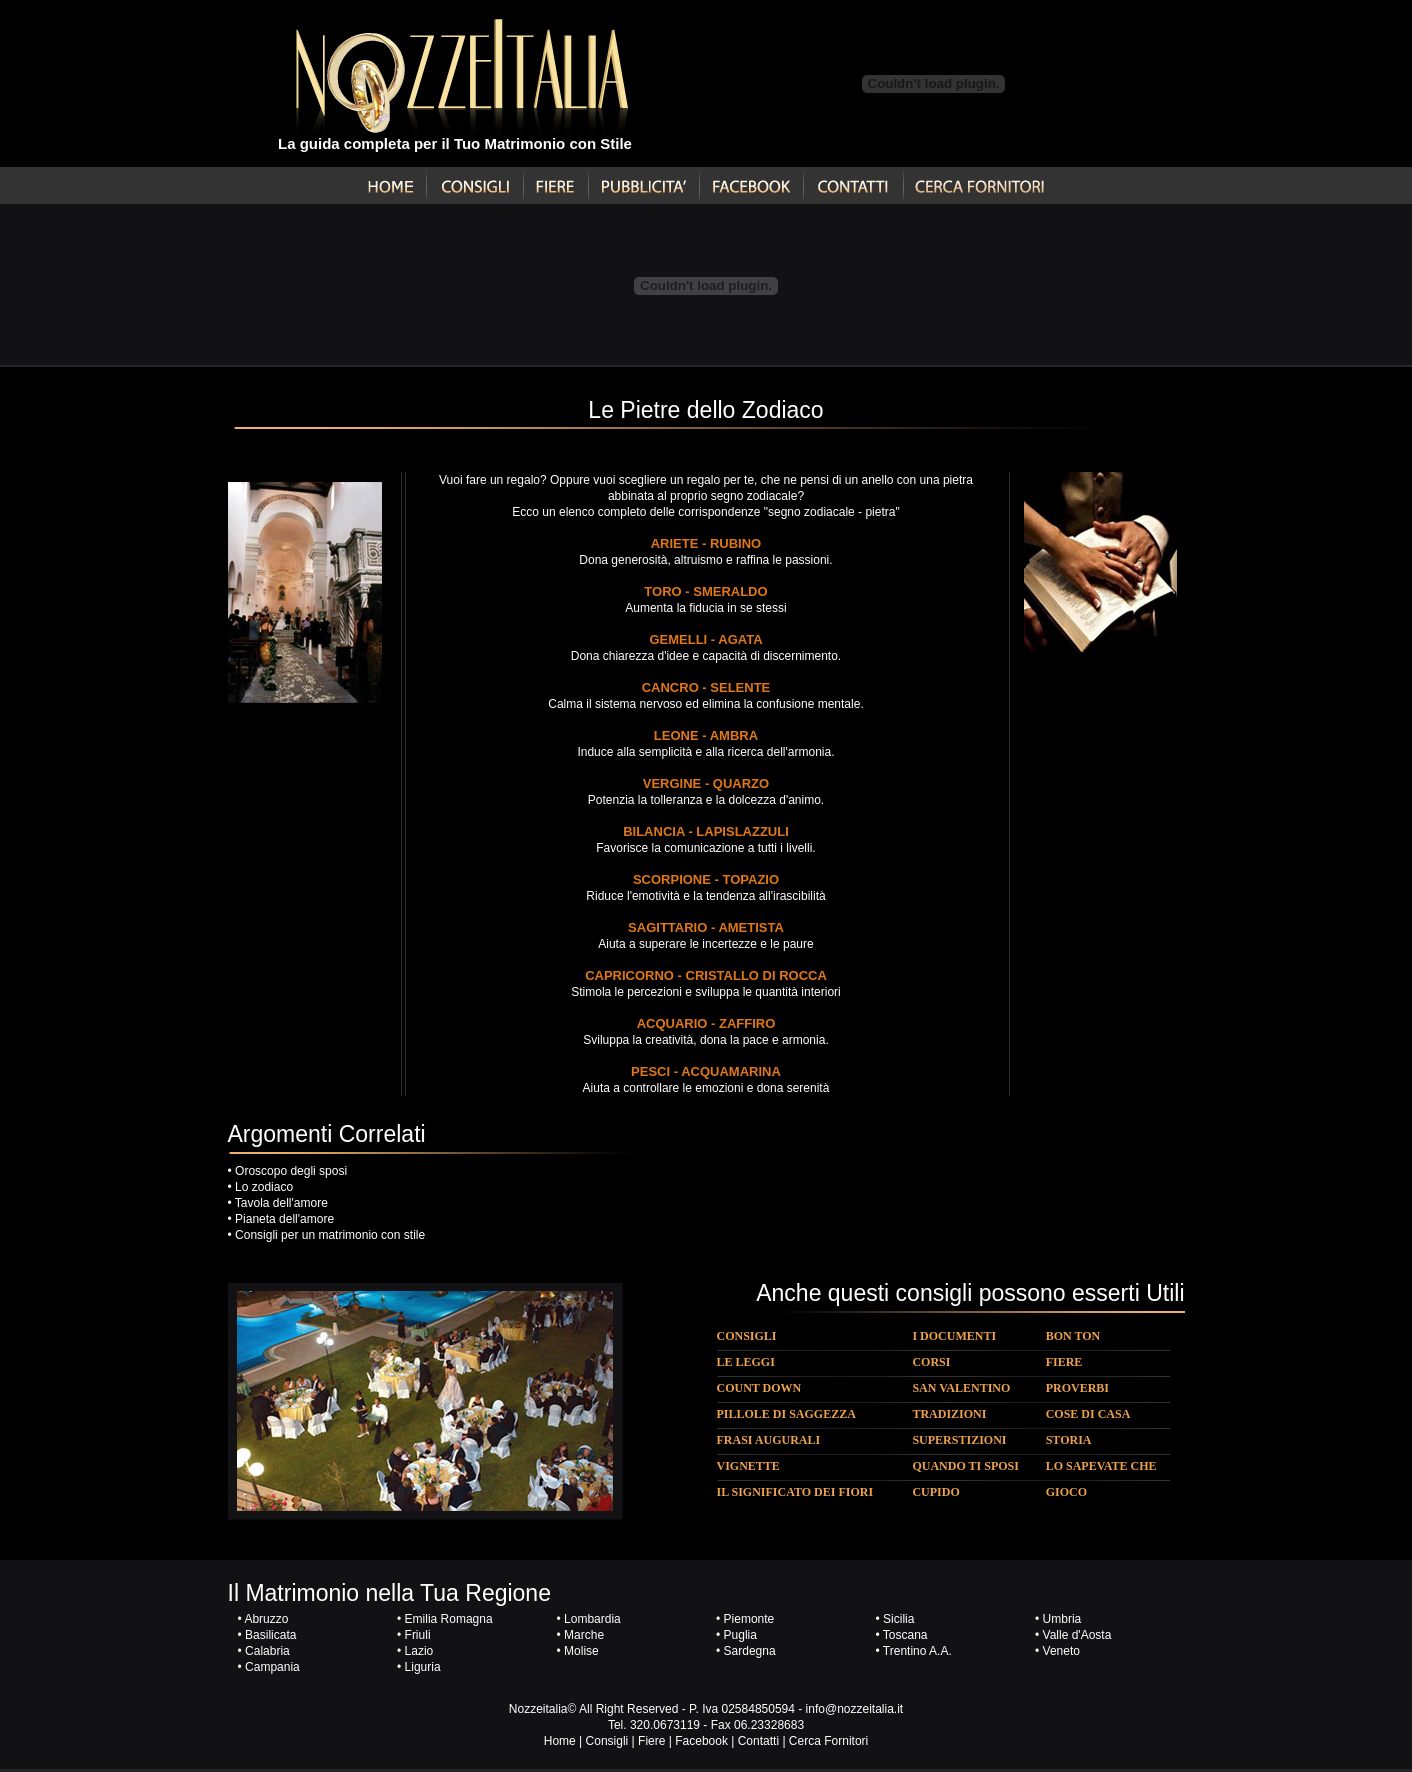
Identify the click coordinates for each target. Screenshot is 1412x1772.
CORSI (931, 1362)
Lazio (419, 1651)
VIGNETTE (748, 1466)
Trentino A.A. (917, 1651)
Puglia (740, 1635)
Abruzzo (266, 1619)
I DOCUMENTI (954, 1336)
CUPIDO (935, 1492)
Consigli (607, 1741)
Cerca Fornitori (828, 1741)
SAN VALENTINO (961, 1388)
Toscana (905, 1635)
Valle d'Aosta (1077, 1635)
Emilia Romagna (449, 1619)
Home (560, 1741)
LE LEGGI (746, 1362)
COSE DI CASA (1088, 1414)
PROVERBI (1077, 1388)
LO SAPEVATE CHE (1101, 1466)
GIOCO (1066, 1492)
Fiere (651, 1741)
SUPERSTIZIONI (959, 1440)
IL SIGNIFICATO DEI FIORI (795, 1492)
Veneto (1061, 1651)
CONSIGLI (747, 1336)
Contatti (758, 1741)
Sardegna (750, 1651)
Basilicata (270, 1635)
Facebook (701, 1741)
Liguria (423, 1667)
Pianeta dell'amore (284, 1219)
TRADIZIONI (949, 1414)
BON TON (1073, 1336)
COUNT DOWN (759, 1388)
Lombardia (591, 1619)
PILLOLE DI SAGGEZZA (786, 1414)
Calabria (267, 1651)
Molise (581, 1651)
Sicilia (898, 1619)
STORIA (1069, 1440)
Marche (584, 1635)
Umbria (1062, 1619)
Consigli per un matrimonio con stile (330, 1235)
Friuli (418, 1635)
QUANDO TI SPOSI (965, 1466)
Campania (272, 1667)
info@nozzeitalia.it (855, 1709)
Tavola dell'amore (281, 1203)
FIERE (1064, 1362)
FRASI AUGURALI (769, 1440)
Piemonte (749, 1619)
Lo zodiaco (264, 1187)
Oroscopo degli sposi (291, 1171)
